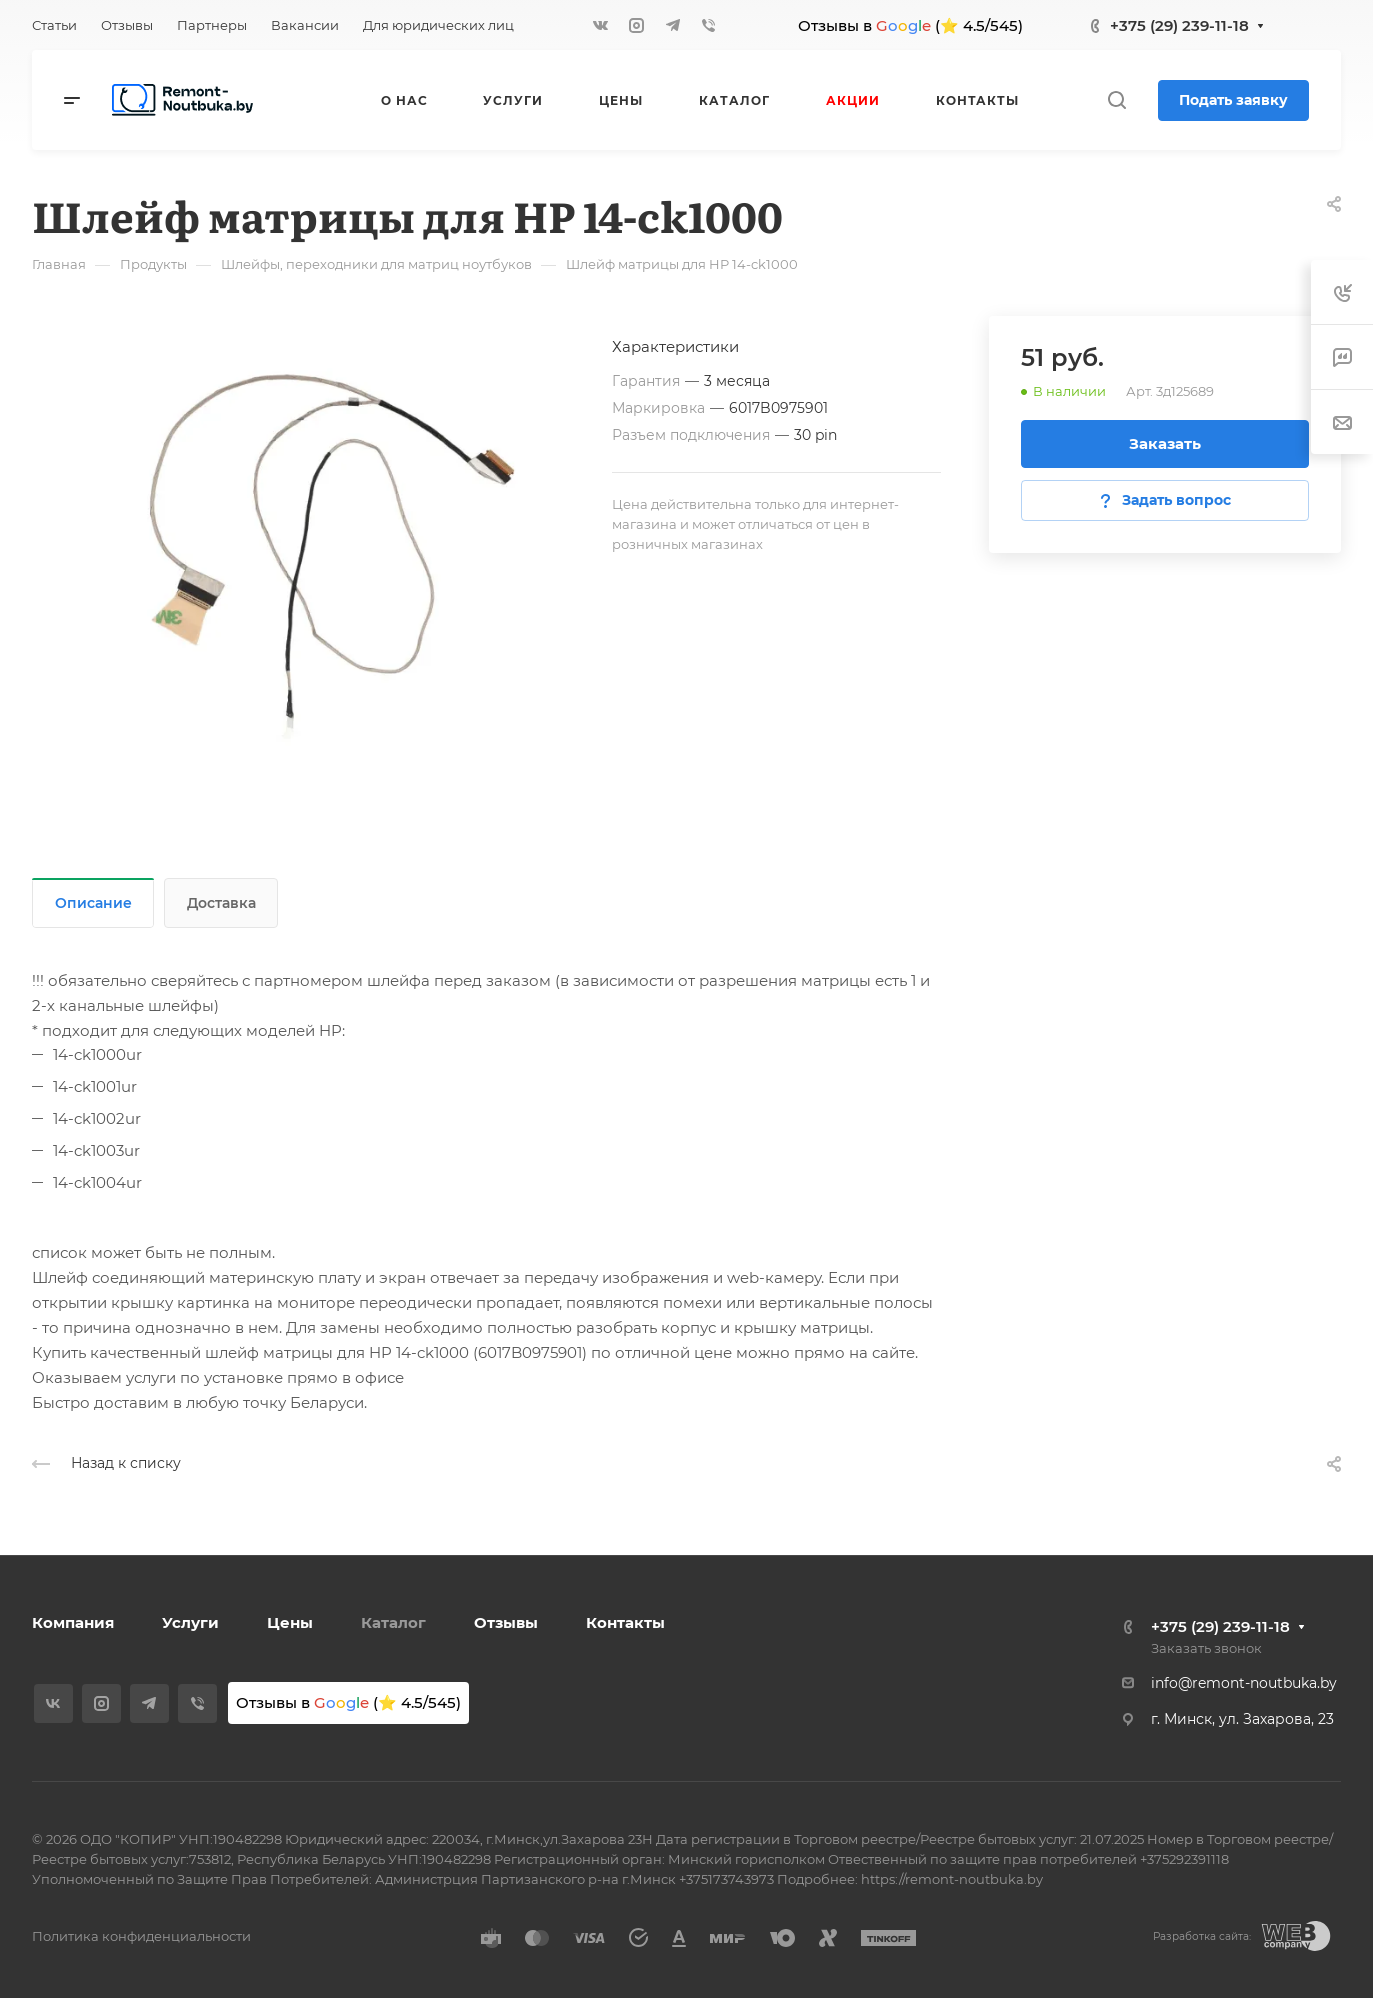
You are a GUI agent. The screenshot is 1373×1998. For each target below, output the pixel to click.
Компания (73, 1622)
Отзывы (506, 1622)
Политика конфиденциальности (141, 1936)
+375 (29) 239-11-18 (1179, 25)
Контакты (625, 1622)
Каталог (393, 1622)
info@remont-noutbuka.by (1244, 1683)
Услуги (190, 1622)
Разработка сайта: (1202, 1936)
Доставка (221, 903)
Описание (93, 903)
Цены (290, 1622)
